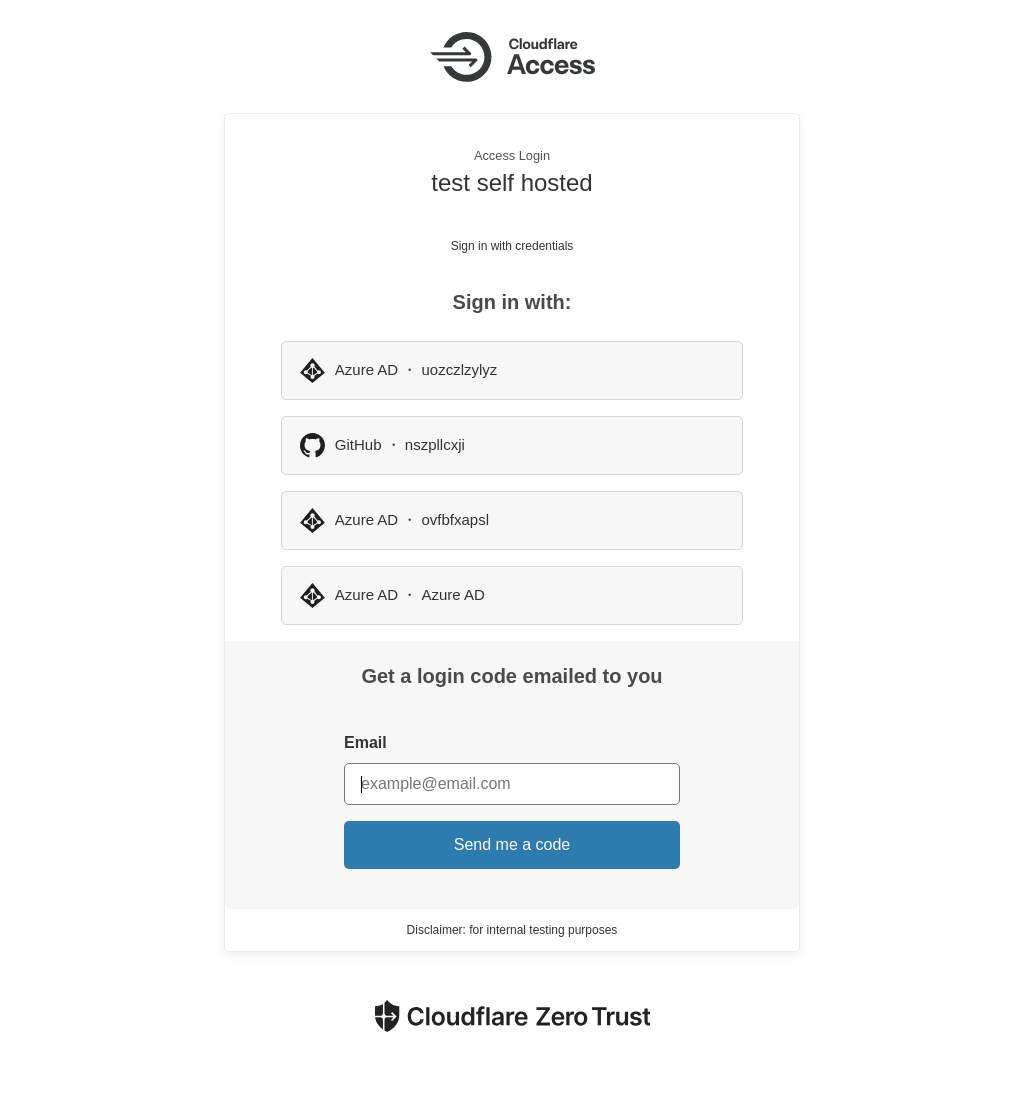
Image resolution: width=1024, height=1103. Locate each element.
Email (365, 742)
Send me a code (512, 844)
